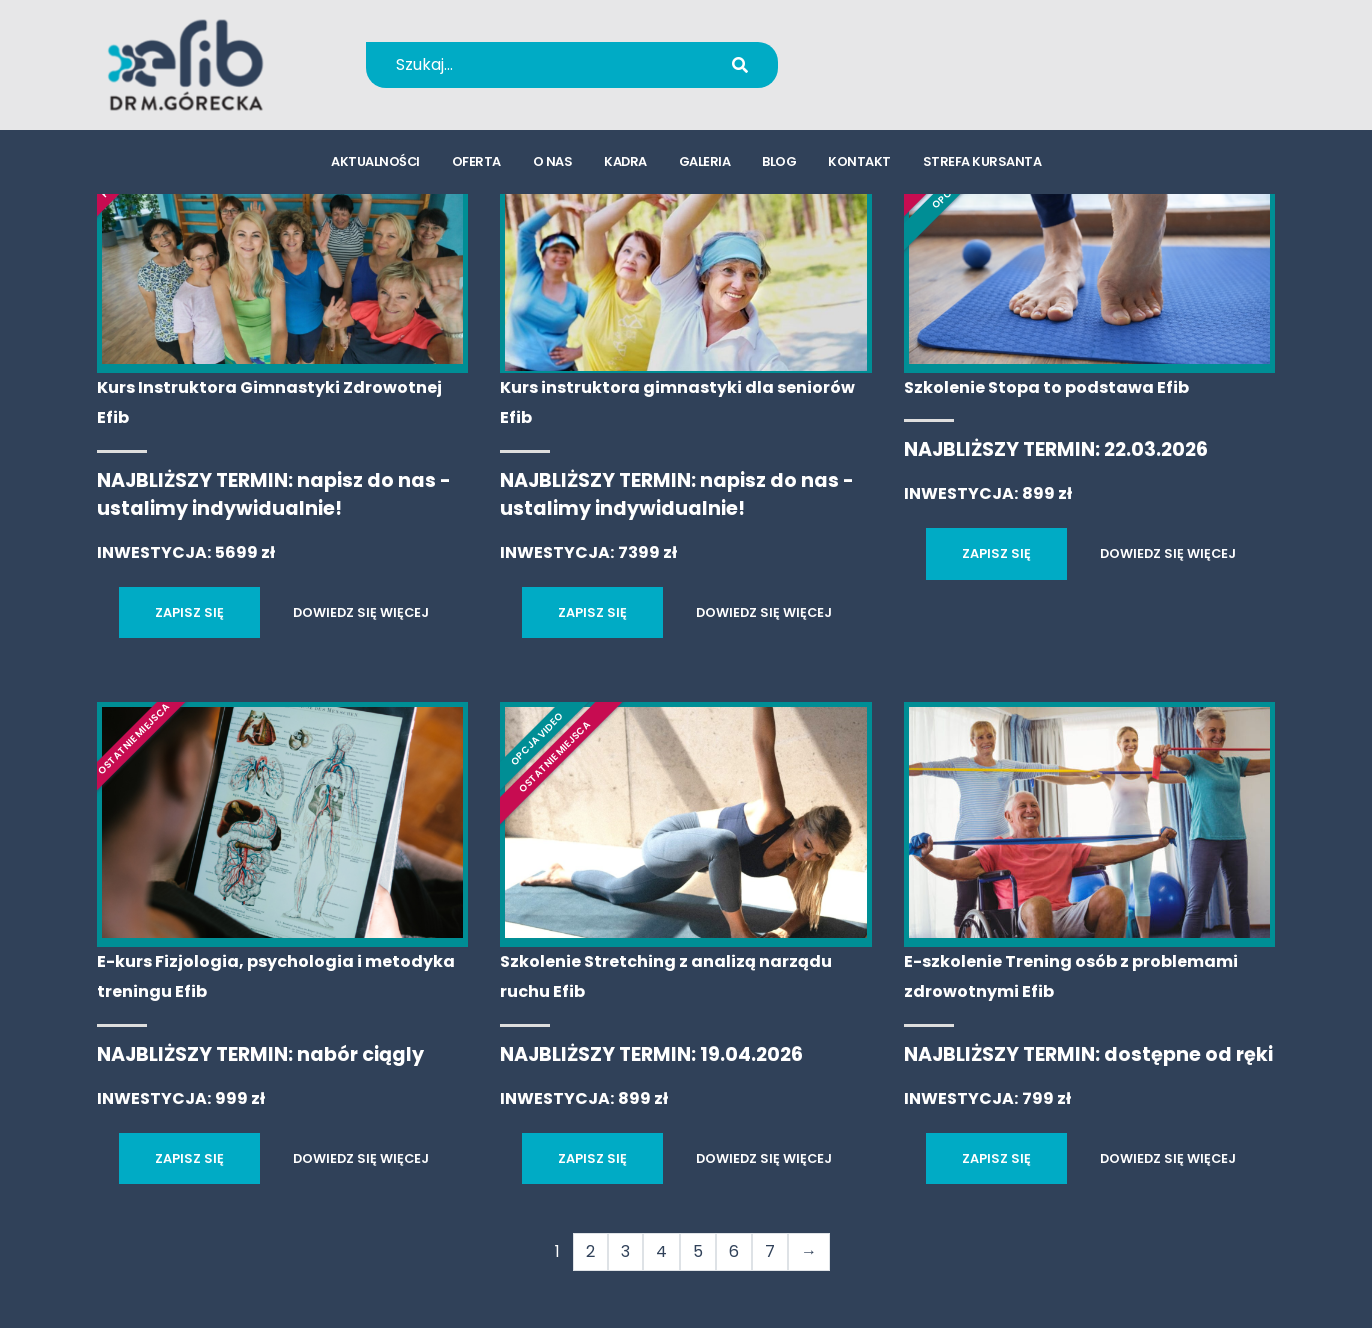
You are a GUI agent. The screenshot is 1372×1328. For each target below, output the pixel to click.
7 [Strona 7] (770, 1251)
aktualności (375, 165)
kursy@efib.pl (916, 77)
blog (779, 165)
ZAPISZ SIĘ (189, 612)
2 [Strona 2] (590, 1251)
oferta (476, 165)
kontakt (859, 165)
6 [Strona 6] (734, 1251)
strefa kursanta (982, 165)
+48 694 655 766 (929, 51)
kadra (625, 165)
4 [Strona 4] (661, 1251)
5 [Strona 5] (698, 1251)
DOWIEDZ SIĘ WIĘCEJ (361, 612)
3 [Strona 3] (625, 1251)
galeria (705, 165)
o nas (553, 165)
